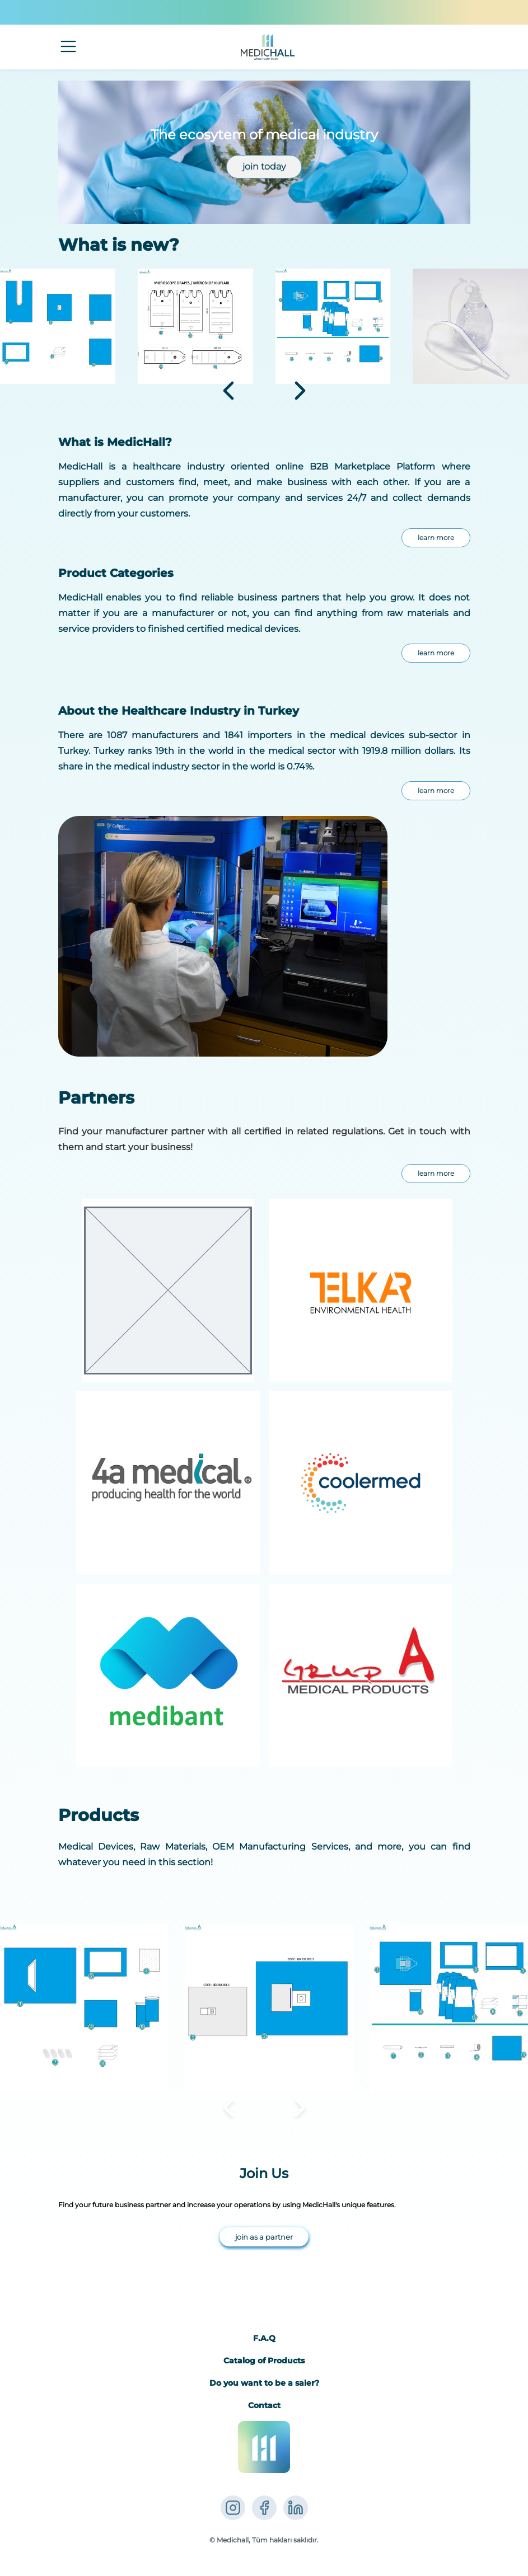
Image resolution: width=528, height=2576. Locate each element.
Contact (264, 2405)
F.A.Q (264, 2338)
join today (264, 166)
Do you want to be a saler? (264, 2383)
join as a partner (264, 2236)
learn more (436, 537)
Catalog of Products (264, 2361)
